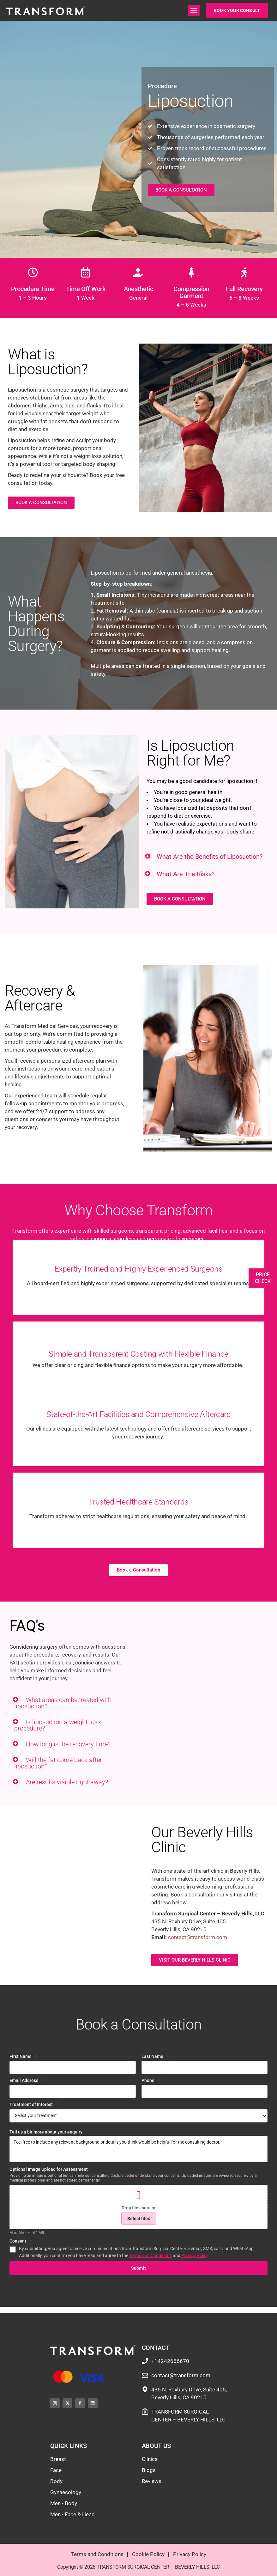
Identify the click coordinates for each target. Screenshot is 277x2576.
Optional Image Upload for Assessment (48, 2169)
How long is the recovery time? (68, 1744)
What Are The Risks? (185, 874)
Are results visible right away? (67, 1782)
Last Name (155, 2057)
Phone (151, 2081)
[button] (194, 10)
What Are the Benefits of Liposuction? (209, 856)
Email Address (26, 2081)
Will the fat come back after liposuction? (58, 1763)
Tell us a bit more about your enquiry (45, 2131)
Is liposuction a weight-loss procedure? (57, 1725)
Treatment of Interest (33, 2105)
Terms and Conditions (150, 2255)
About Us (156, 2446)
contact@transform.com (197, 1937)
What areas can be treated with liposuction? (62, 1703)
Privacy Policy (194, 2255)
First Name (23, 2057)
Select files (138, 2218)
